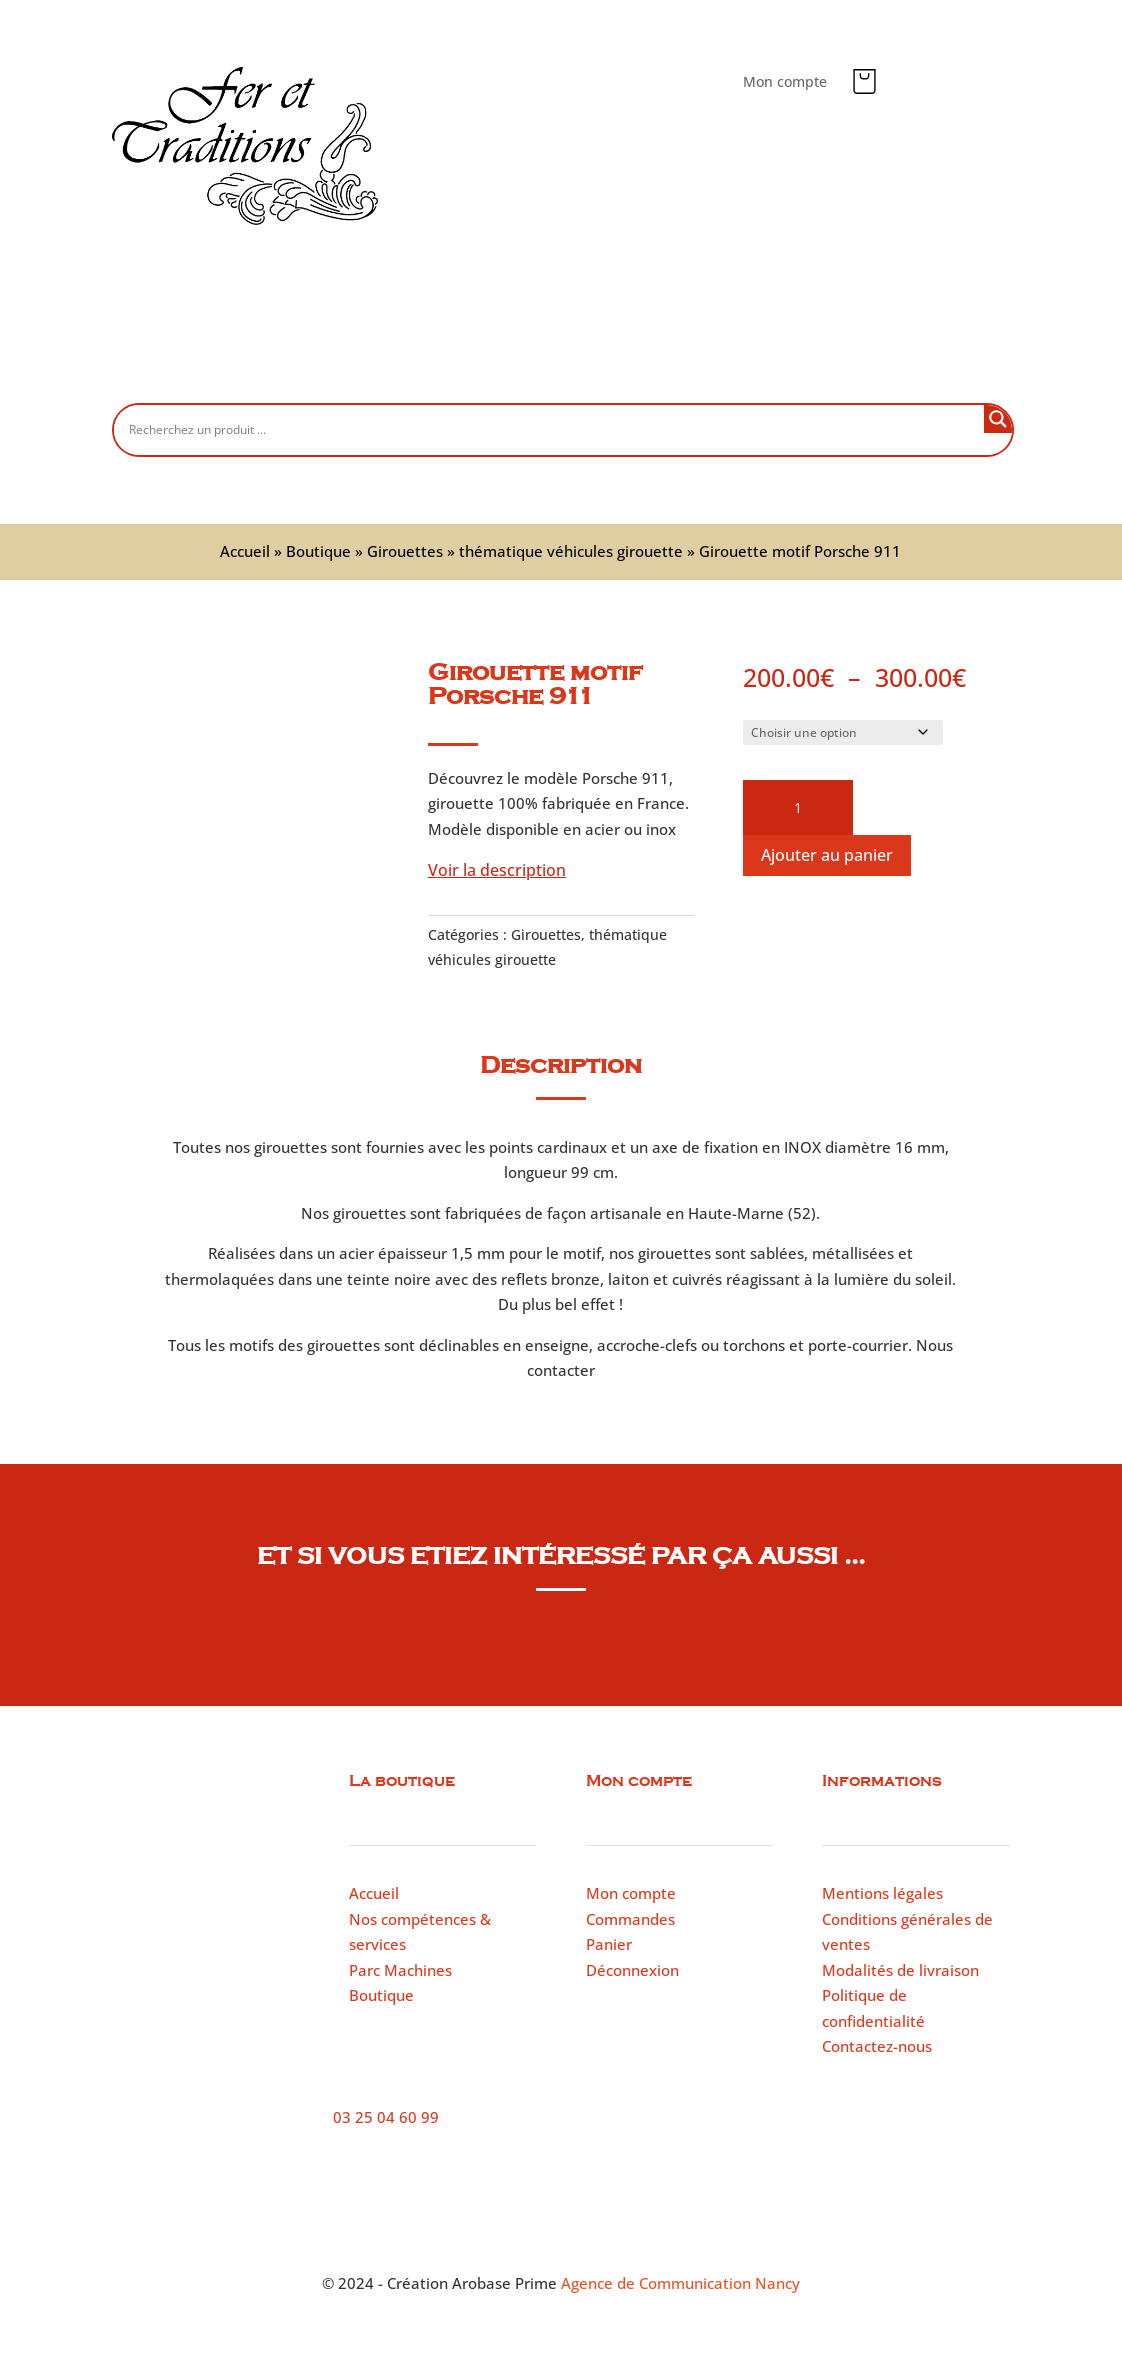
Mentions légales (882, 1893)
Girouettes (405, 551)
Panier (609, 1944)
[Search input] (554, 429)
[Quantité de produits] (798, 808)
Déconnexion (632, 1970)
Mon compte (785, 83)
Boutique (346, 370)
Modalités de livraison (900, 1970)
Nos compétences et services (514, 370)
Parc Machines (400, 1970)
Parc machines (700, 370)
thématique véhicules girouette (571, 551)
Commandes (630, 1919)
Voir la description (497, 870)
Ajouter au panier (827, 855)
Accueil (252, 370)
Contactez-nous (842, 370)
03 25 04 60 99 (386, 2117)
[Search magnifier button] (998, 419)
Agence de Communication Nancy (680, 2283)
